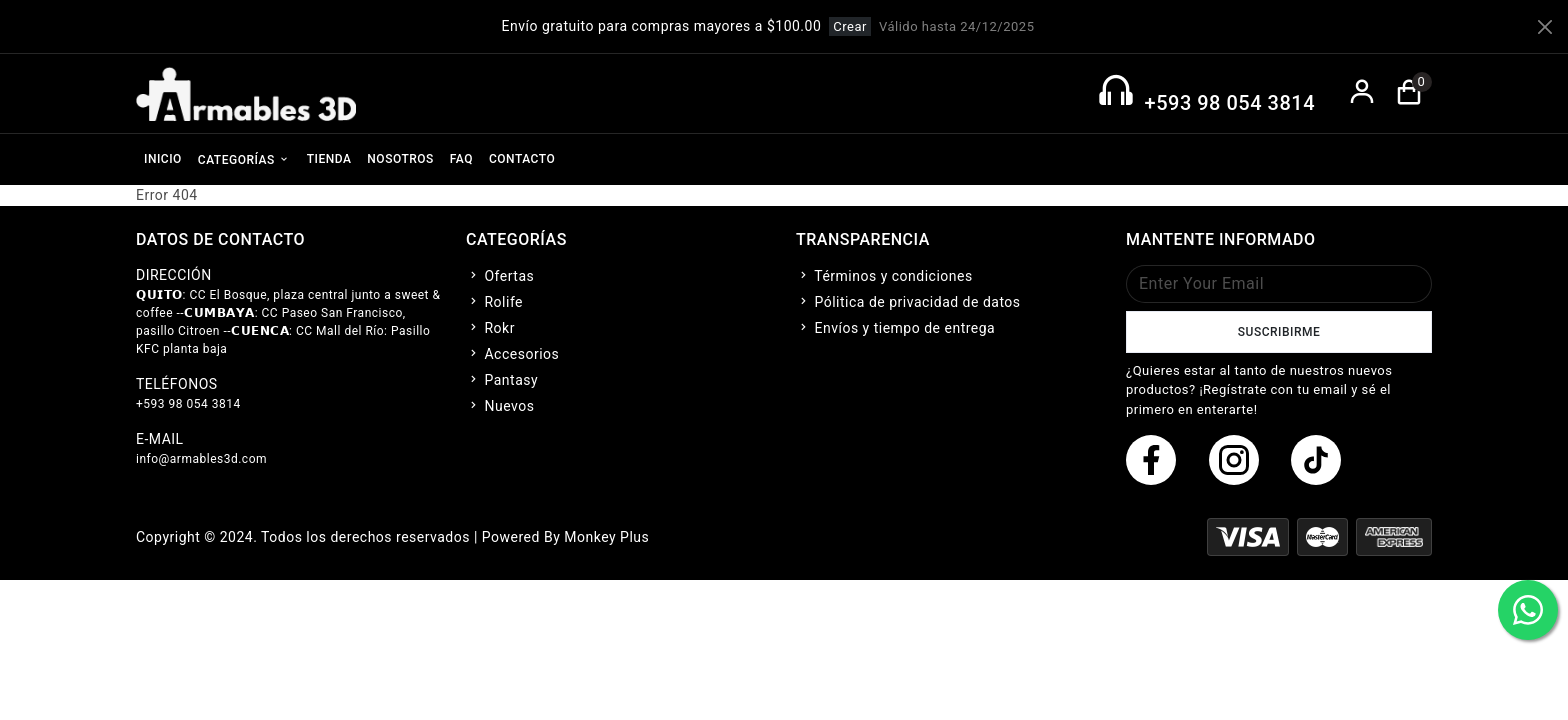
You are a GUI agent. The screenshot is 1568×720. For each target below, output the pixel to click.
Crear (850, 26)
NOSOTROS (400, 159)
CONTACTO (522, 159)
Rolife (494, 302)
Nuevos (500, 406)
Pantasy (502, 380)
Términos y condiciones (884, 276)
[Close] (1545, 27)
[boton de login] (1362, 93)
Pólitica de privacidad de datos (908, 302)
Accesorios (512, 354)
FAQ (461, 159)
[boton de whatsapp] (1528, 610)
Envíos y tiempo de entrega (895, 328)
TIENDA (329, 159)
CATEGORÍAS (244, 159)
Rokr (490, 328)
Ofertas (500, 276)
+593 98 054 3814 (1230, 103)
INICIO (163, 159)
